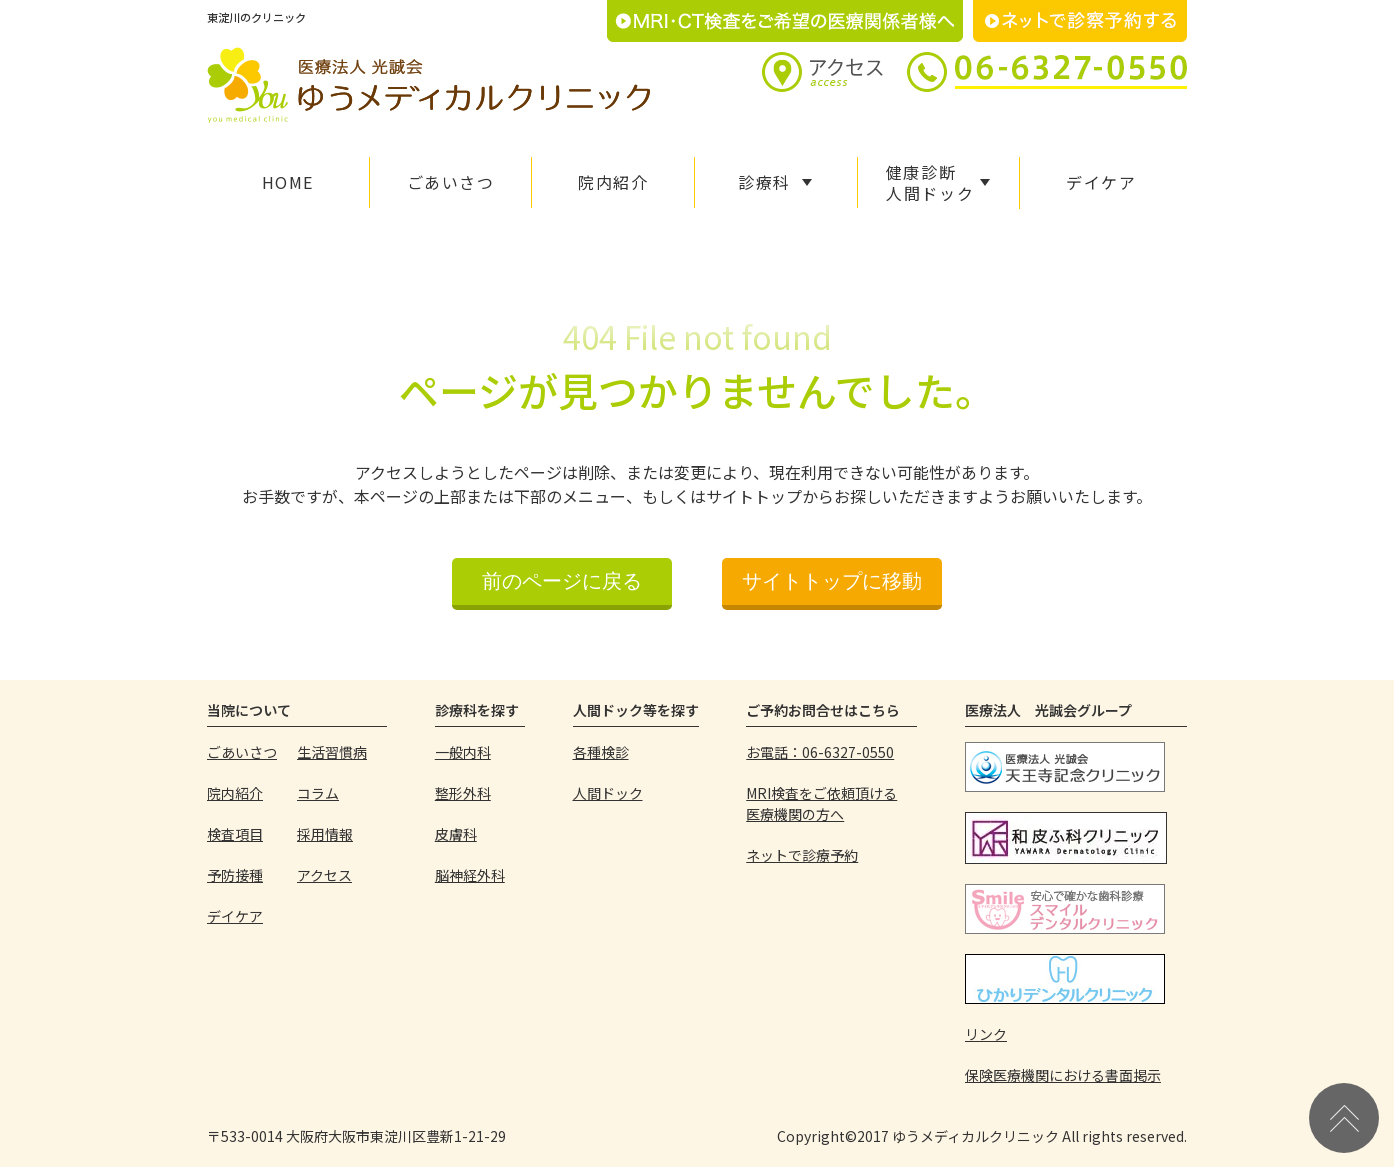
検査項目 (235, 834)
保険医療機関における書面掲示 (1063, 1075)
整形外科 (463, 793)
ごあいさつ (451, 182)
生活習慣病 (332, 752)
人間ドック (608, 793)
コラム (318, 793)
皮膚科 (456, 834)
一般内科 (463, 752)
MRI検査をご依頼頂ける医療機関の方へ (821, 803)
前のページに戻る (562, 581)
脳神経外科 (470, 875)
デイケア (1101, 182)
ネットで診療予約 (802, 855)
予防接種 (235, 875)
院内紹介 (613, 182)
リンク (986, 1034)
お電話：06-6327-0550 (820, 752)
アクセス (324, 875)
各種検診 (601, 752)
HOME (288, 182)
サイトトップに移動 (832, 581)
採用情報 (325, 834)
